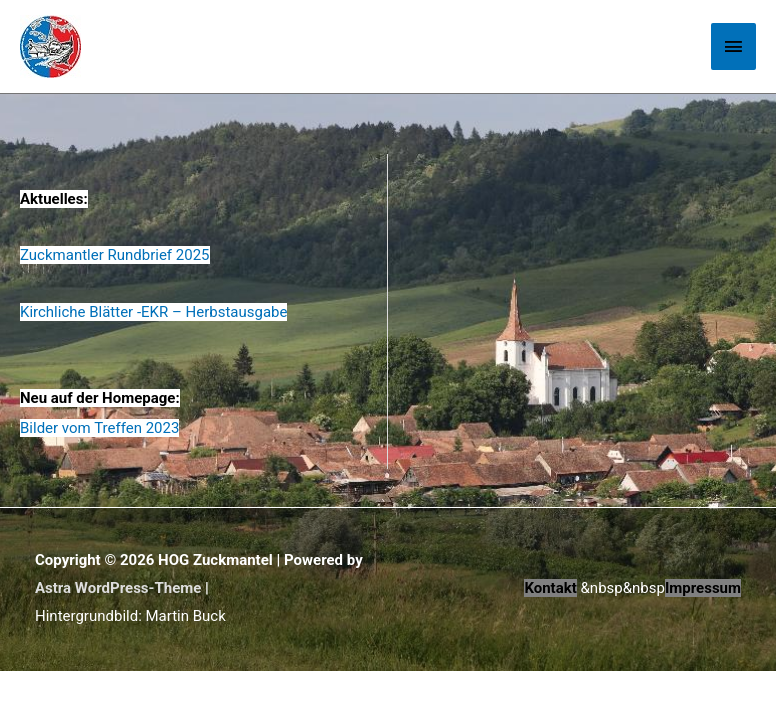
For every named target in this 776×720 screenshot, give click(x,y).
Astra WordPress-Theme (118, 588)
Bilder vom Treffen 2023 (99, 428)
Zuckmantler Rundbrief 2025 (115, 255)
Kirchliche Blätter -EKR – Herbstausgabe (153, 312)
